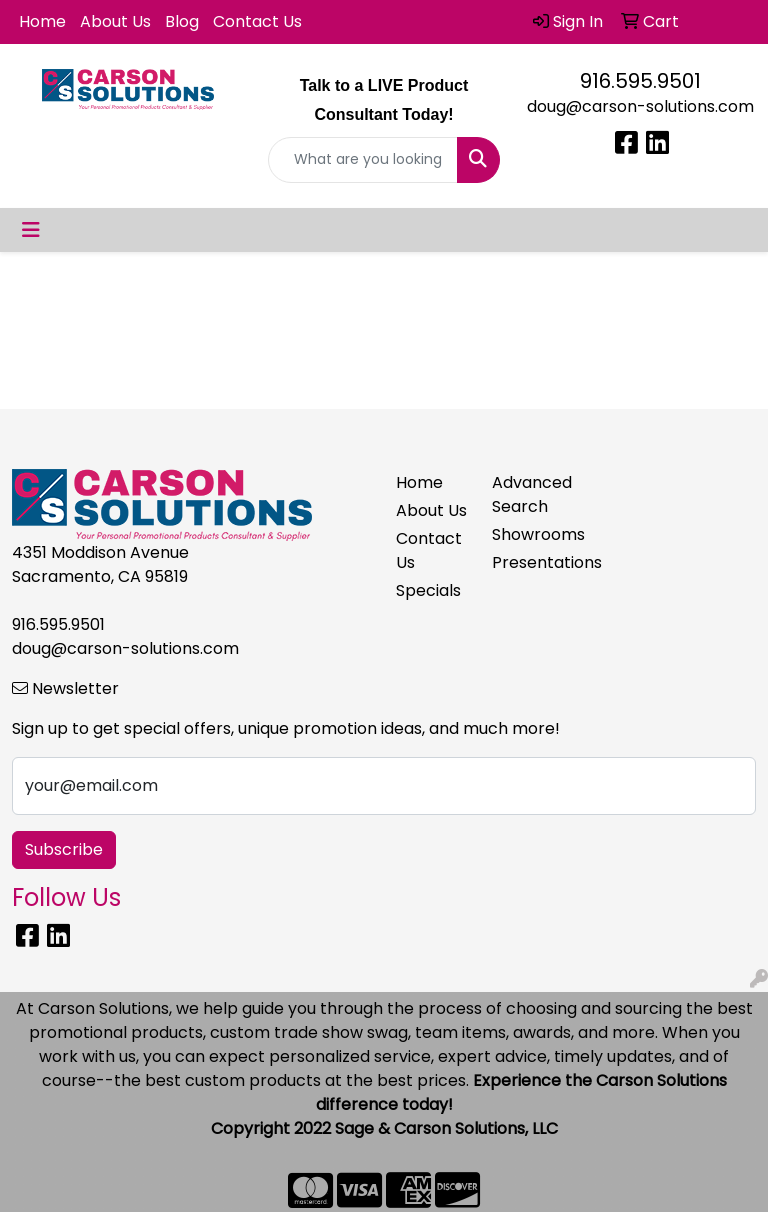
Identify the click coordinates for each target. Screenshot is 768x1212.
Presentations (528, 562)
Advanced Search (528, 494)
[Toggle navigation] (31, 230)
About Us (115, 21)
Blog (182, 21)
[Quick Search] (363, 160)
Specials (428, 590)
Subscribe (64, 849)
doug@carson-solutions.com (640, 106)
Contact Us (257, 21)
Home (42, 21)
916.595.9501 (640, 81)
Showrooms (528, 534)
